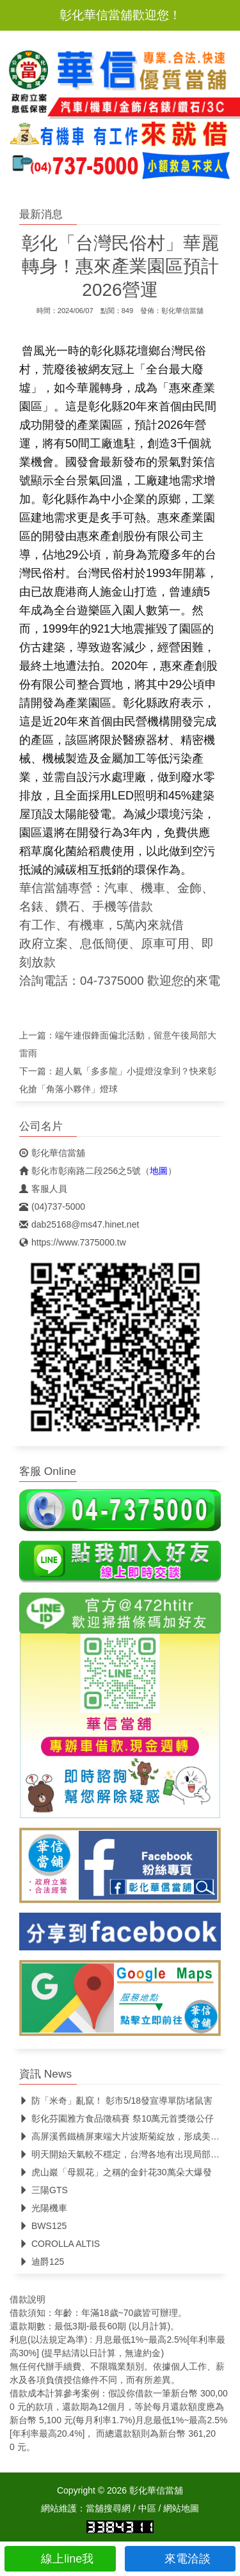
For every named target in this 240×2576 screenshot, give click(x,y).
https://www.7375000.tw (72, 1242)
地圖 (159, 1171)
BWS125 (43, 2226)
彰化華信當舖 (182, 310)
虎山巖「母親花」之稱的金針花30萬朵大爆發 (115, 2172)
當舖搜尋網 (108, 2508)
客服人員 (43, 1189)
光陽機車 (43, 2208)
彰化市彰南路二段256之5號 (80, 1171)
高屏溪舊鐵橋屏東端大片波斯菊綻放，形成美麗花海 (128, 2136)
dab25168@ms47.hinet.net (79, 1224)
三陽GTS (43, 2190)
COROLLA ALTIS (59, 2244)
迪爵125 (41, 2261)
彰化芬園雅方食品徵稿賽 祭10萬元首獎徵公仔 (116, 2118)
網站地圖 (181, 2508)
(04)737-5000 (52, 1206)
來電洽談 (180, 2558)
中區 (147, 2508)
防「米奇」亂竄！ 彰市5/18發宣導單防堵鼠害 (115, 2100)
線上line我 (59, 2558)
